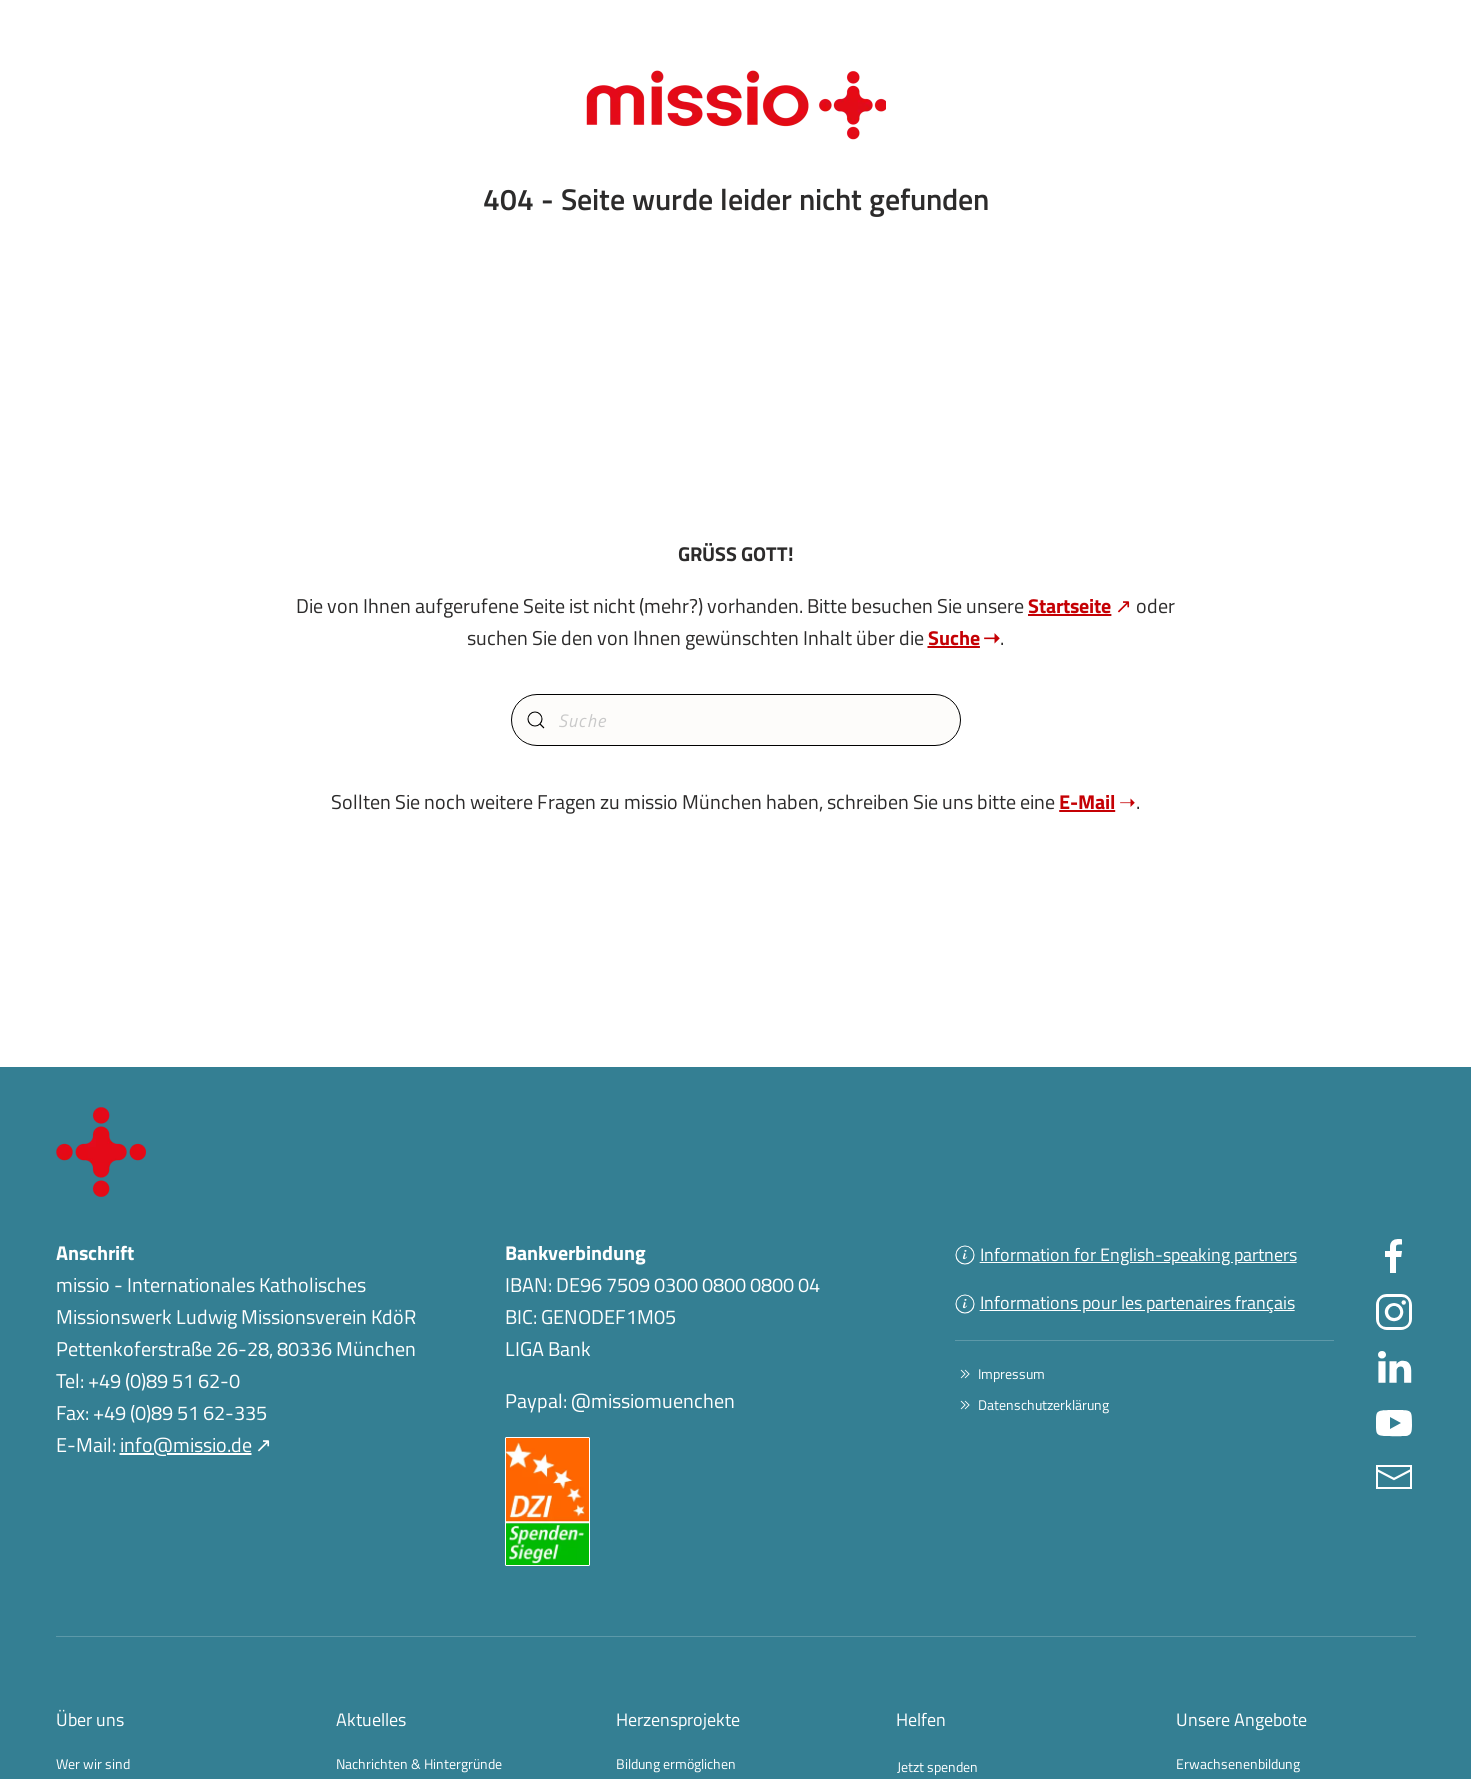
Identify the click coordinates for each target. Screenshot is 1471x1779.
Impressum (1000, 1373)
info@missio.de (186, 1444)
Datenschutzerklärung (1032, 1404)
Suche (954, 637)
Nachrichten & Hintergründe (419, 1763)
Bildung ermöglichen (676, 1763)
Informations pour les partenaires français (1125, 1302)
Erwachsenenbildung (1238, 1763)
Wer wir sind (93, 1763)
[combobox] (736, 720)
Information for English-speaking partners (1126, 1254)
